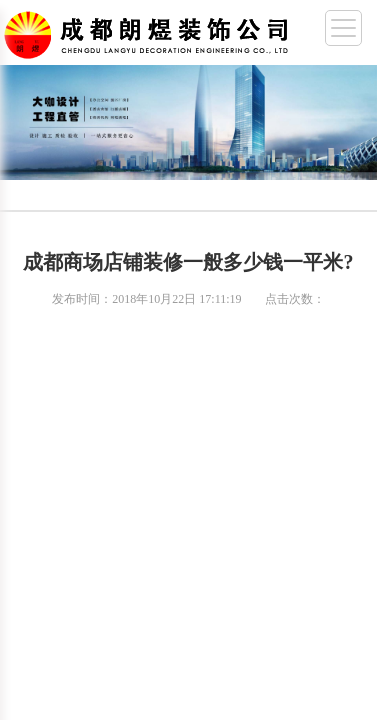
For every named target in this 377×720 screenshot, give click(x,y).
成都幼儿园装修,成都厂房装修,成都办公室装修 (150, 30)
